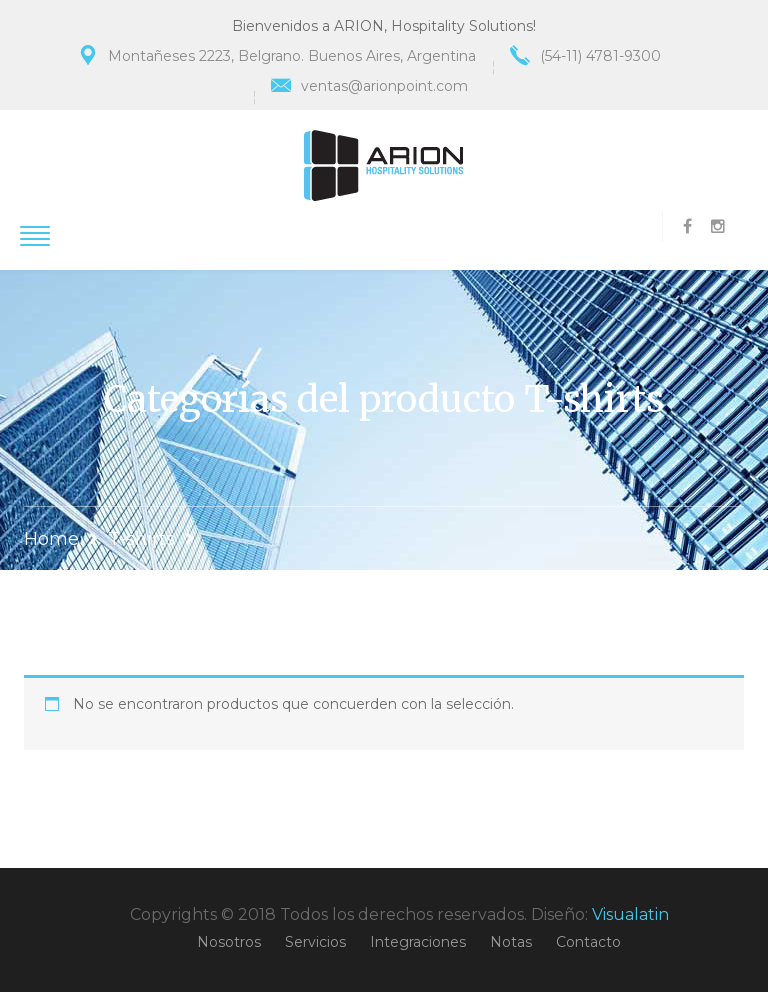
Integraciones (418, 942)
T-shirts (141, 539)
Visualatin (630, 914)
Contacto (588, 942)
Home (51, 539)
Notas (511, 942)
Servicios (315, 942)
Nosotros (229, 942)
